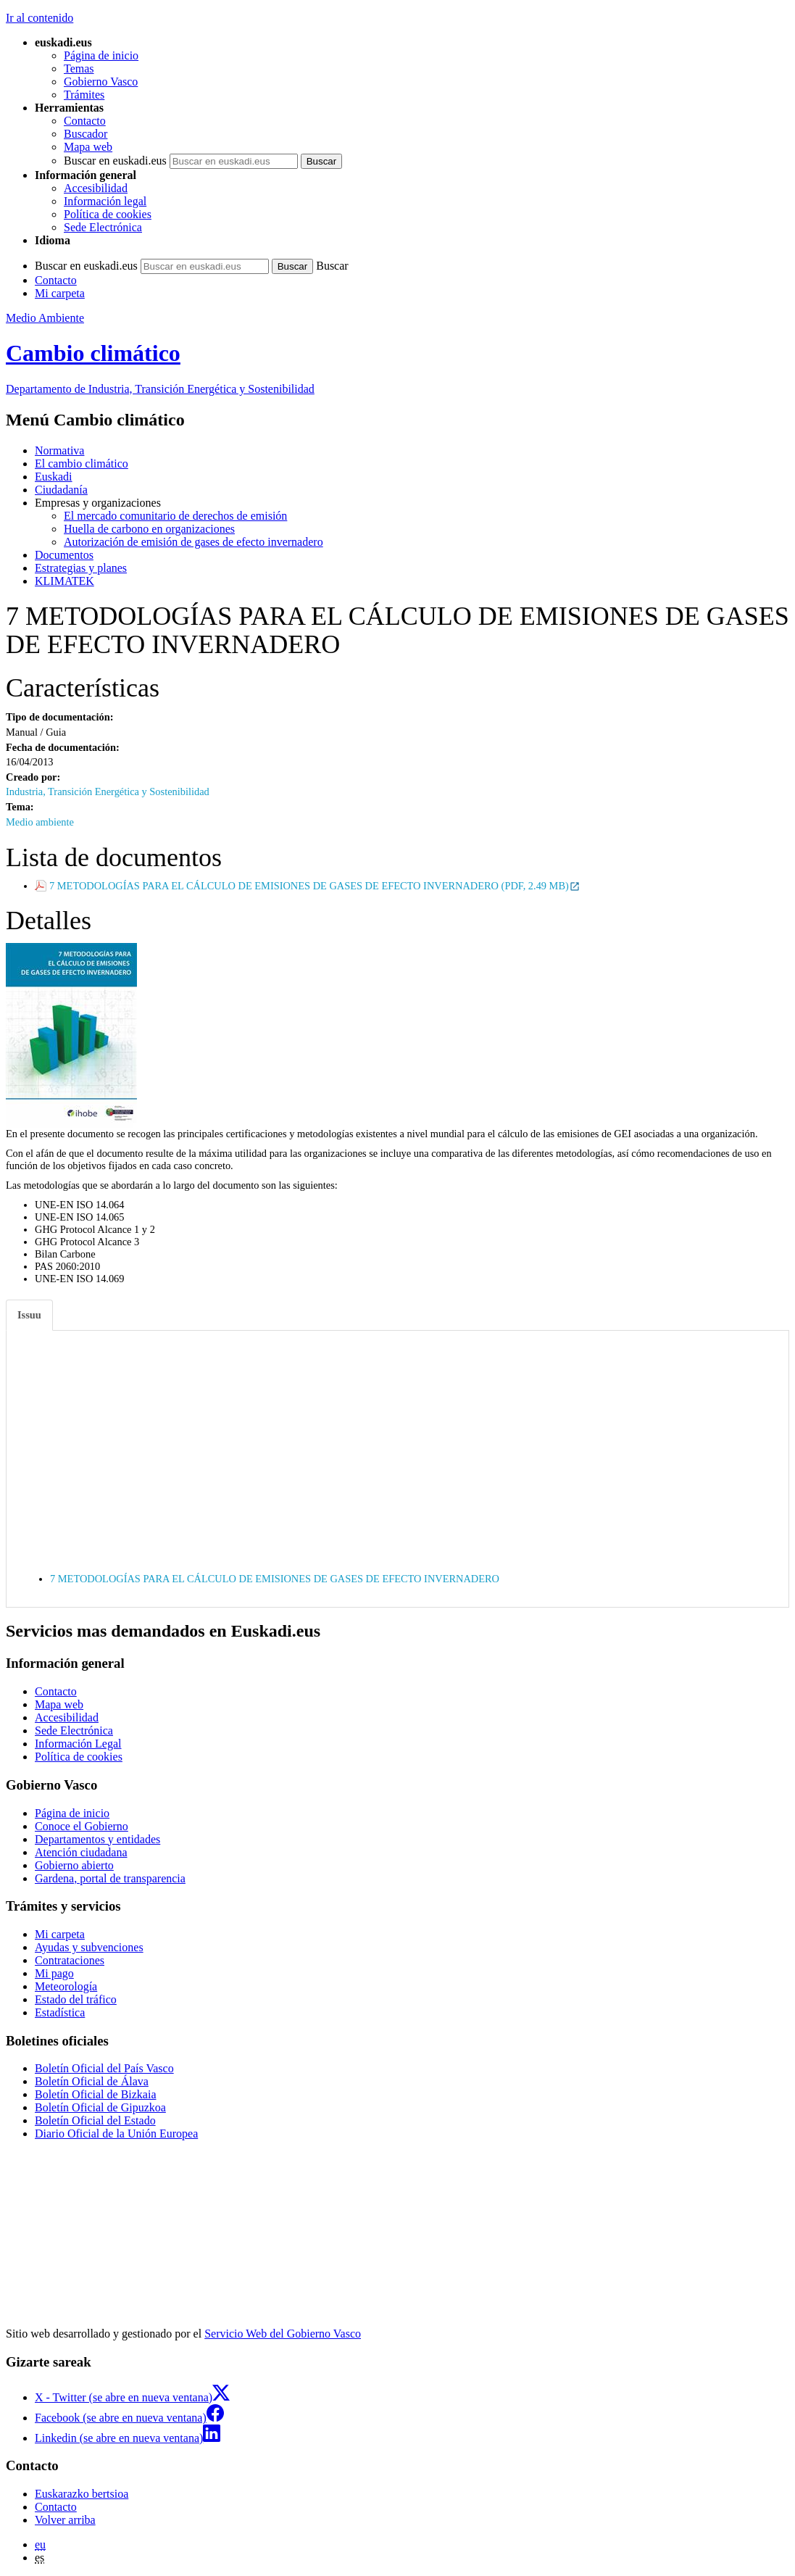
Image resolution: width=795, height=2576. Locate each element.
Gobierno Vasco (101, 81)
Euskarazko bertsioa (81, 2494)
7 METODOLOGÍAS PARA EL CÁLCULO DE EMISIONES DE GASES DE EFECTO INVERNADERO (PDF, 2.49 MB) (314, 886)
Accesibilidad (96, 188)
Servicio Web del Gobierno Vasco (282, 2333)
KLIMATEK (64, 581)
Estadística (60, 2012)
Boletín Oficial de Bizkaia (96, 2094)
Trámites (84, 94)
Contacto (85, 121)
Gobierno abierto (74, 1865)
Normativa (59, 450)
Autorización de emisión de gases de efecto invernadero (193, 542)
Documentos (64, 555)
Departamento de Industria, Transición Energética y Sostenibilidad (160, 389)
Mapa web (88, 147)
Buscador (85, 134)
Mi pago (54, 1973)
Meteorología (66, 1986)
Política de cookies (107, 214)
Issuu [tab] (29, 1315)
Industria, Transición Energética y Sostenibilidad (107, 791)
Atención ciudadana (81, 1852)
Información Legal (78, 1743)
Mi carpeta (60, 293)
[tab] (30, 1315)
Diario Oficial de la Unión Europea (116, 2133)
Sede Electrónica (103, 227)
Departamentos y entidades (97, 1839)
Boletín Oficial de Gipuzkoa (100, 2107)
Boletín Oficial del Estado (95, 2120)
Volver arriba (65, 2520)
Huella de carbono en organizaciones (149, 529)
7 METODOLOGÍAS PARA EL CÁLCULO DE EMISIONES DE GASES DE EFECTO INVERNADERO (274, 1578)
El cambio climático (81, 463)
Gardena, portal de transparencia (110, 1878)
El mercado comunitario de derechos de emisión (175, 516)
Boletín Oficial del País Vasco (104, 2068)
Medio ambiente (40, 822)
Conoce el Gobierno (81, 1826)
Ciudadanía (61, 489)
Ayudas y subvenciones (89, 1947)
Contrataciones (69, 1960)
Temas (79, 68)
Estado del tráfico (76, 1999)
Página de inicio (101, 55)
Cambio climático (93, 353)
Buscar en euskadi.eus (115, 160)
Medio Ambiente (45, 318)
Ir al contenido (39, 18)
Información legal (105, 201)
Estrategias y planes (81, 568)
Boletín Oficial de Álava (92, 2081)
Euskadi (53, 476)
